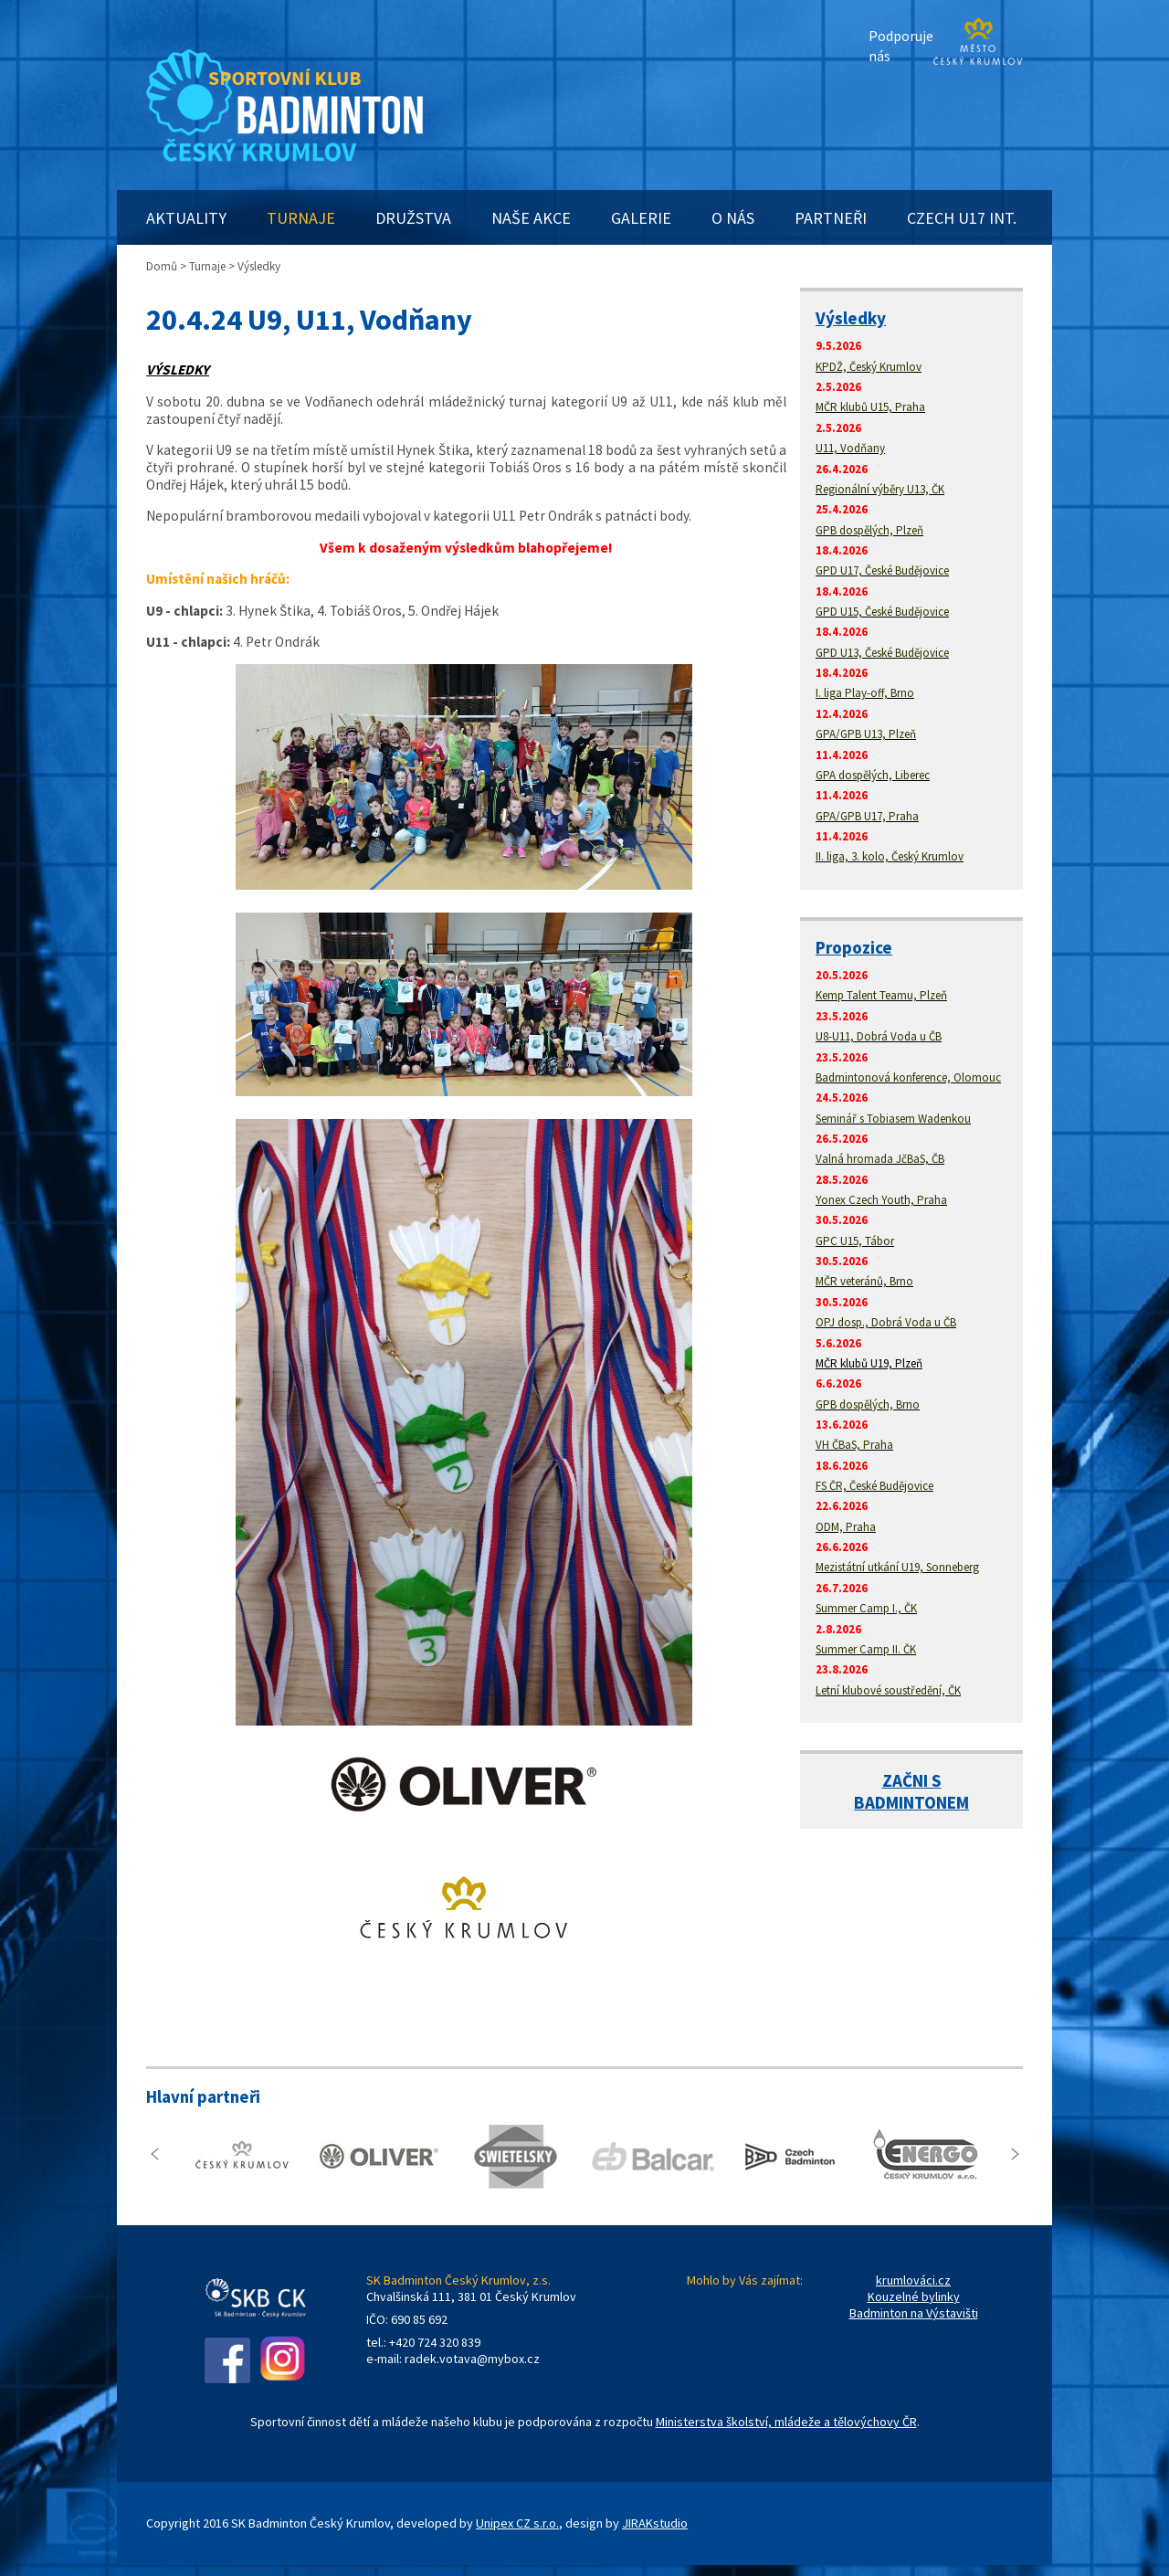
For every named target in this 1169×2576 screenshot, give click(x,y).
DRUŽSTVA (413, 217)
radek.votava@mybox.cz (472, 2358)
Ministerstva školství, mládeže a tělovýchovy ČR (786, 2421)
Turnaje (207, 266)
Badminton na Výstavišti (913, 2313)
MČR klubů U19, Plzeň (869, 1363)
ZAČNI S (912, 1780)
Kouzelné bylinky (914, 2296)
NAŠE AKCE (531, 217)
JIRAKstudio (655, 2523)
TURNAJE (301, 217)
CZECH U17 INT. (961, 217)
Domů (161, 266)
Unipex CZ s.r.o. (517, 2523)
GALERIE (641, 217)
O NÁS (732, 217)
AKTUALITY (186, 217)
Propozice (854, 947)
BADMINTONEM (911, 1802)
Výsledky (851, 318)
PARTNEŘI (831, 217)
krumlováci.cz (913, 2280)
